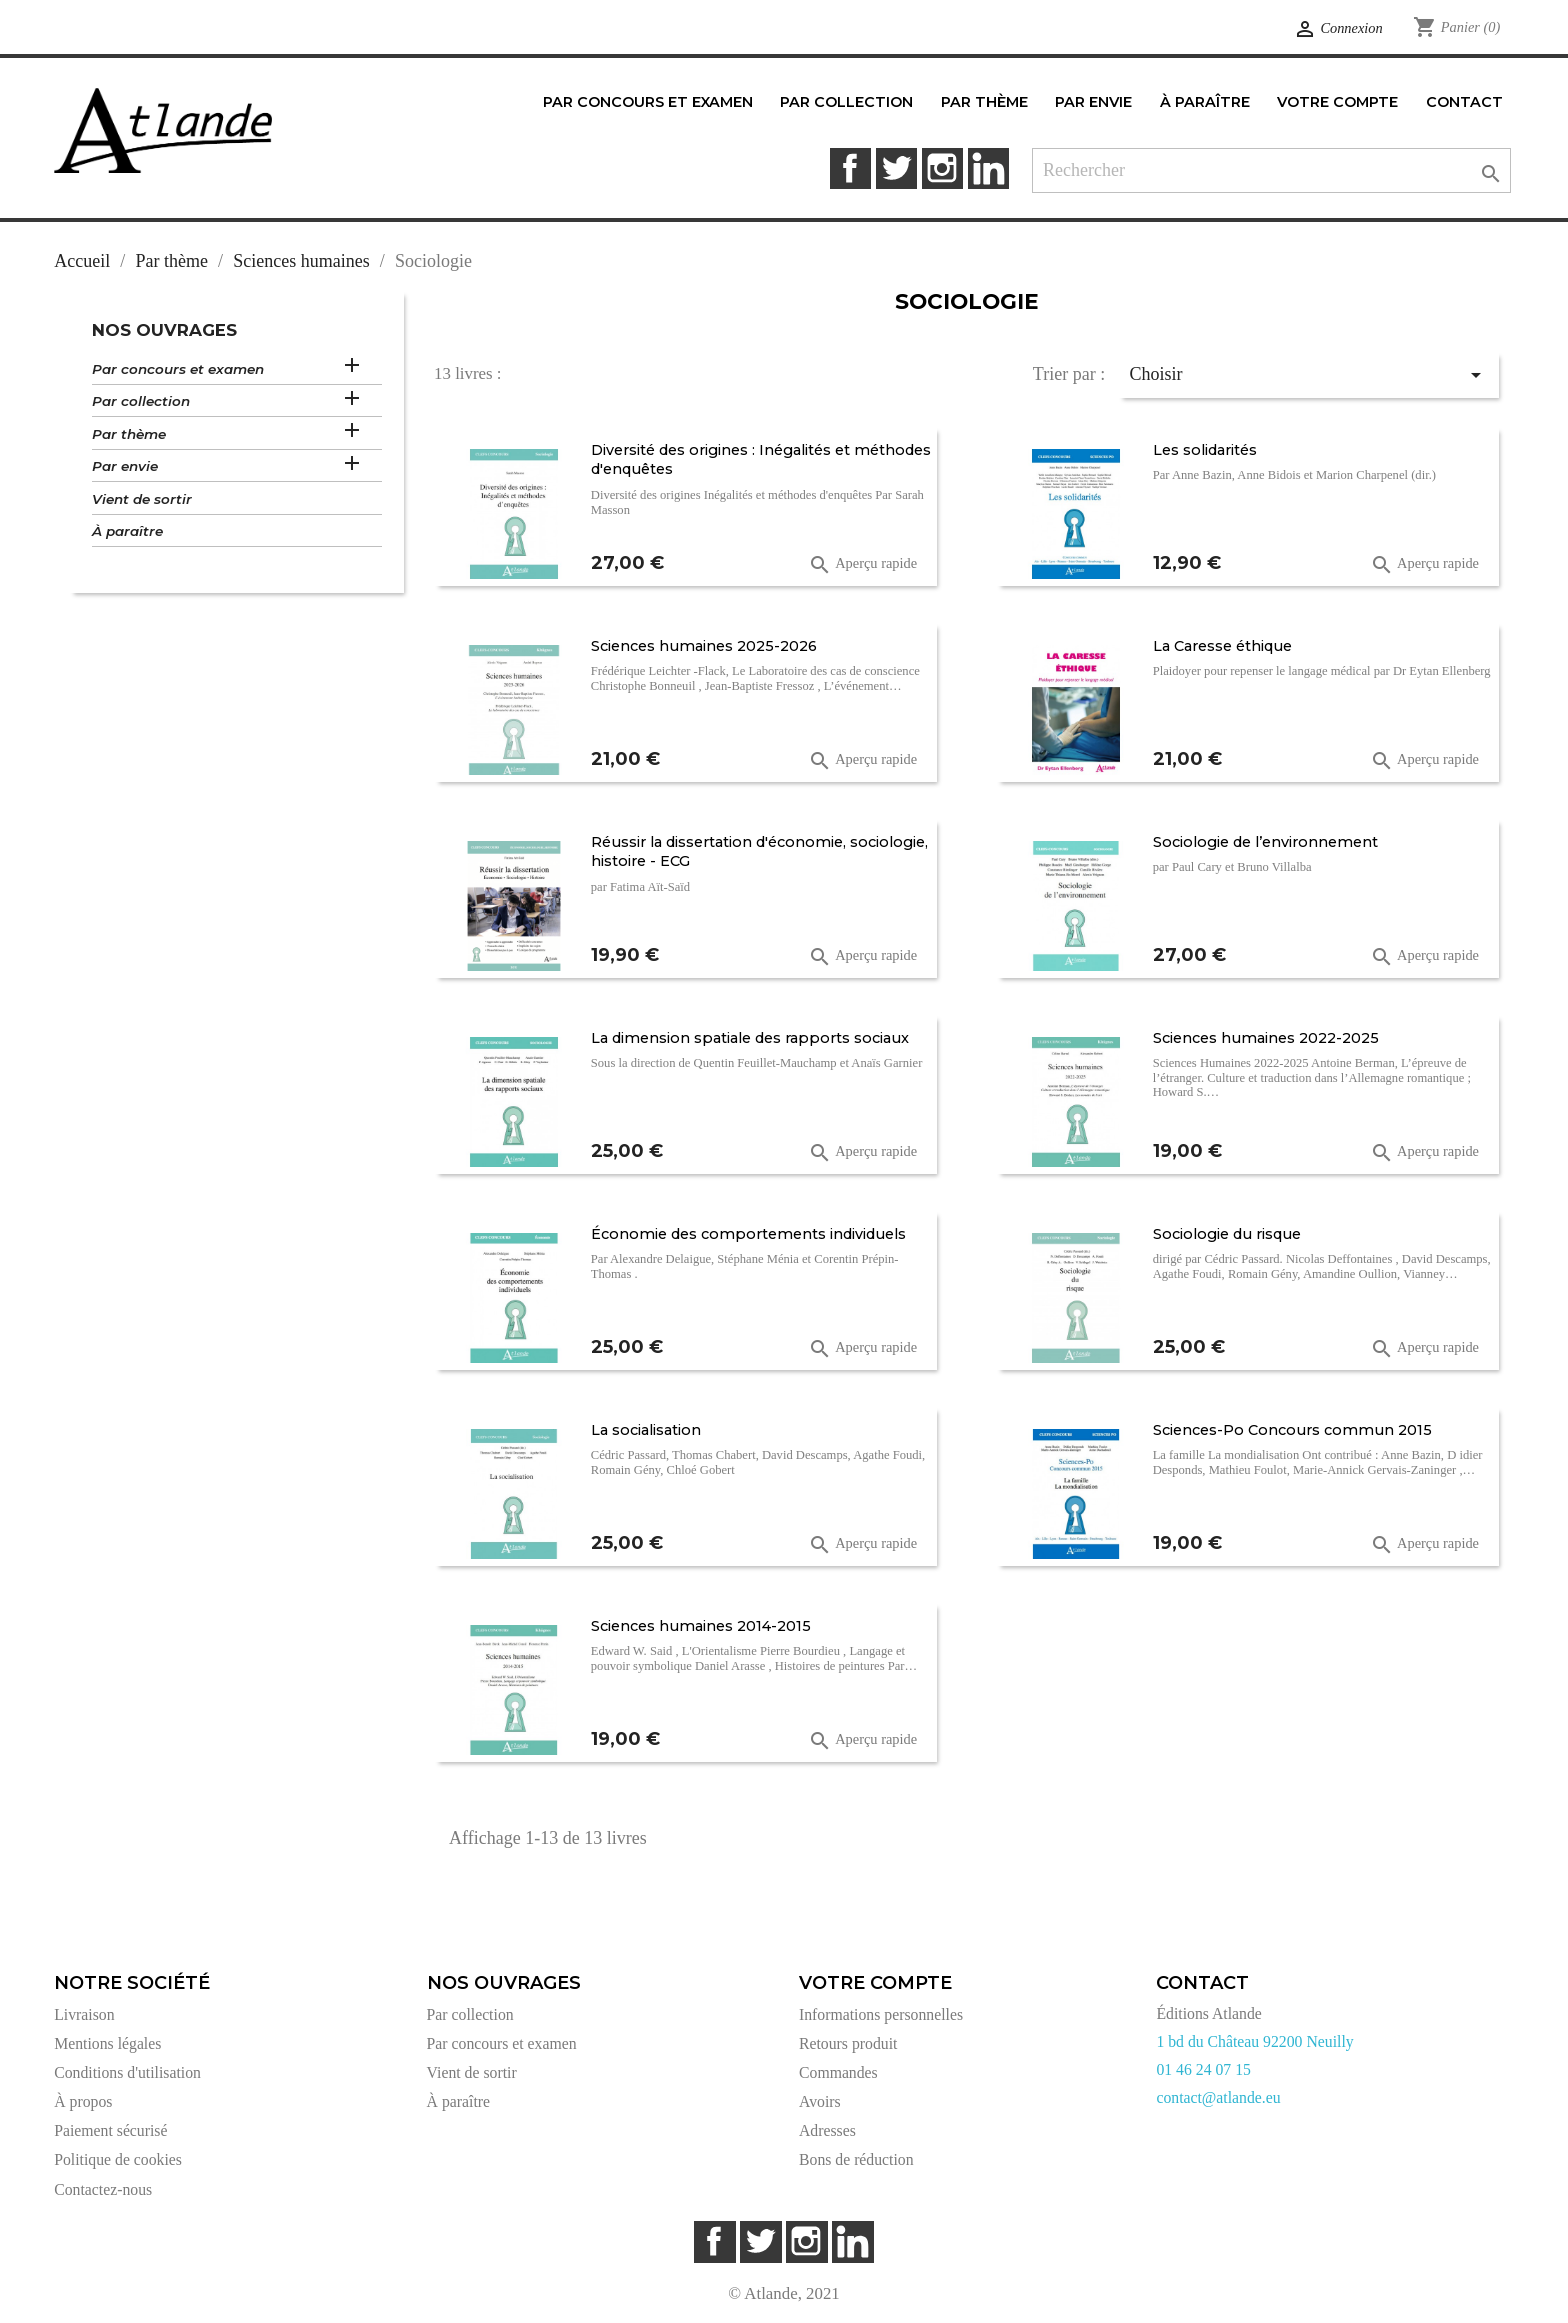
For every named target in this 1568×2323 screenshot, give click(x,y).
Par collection (141, 401)
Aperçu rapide (862, 565)
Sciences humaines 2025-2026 (704, 646)
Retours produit (848, 2043)
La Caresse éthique (1222, 646)
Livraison (84, 2014)
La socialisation (646, 1430)
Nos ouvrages (164, 330)
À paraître (127, 531)
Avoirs (820, 2101)
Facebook (850, 168)
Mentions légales (107, 2043)
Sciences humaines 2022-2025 (1266, 1038)
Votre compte (875, 1983)
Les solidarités (1205, 450)
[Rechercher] (1271, 170)
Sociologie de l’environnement (1265, 842)
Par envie (125, 466)
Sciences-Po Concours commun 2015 (1292, 1430)
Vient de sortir (142, 499)
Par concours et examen (178, 369)
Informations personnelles (881, 2014)
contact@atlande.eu (1218, 2097)
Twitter (896, 168)
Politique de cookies (118, 2159)
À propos (83, 2101)
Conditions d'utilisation (127, 2072)
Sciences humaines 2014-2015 (701, 1626)
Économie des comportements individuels (748, 1234)
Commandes (838, 2072)
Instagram (942, 168)
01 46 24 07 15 (1203, 2069)
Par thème (129, 434)
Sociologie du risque (1227, 1234)
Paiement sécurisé (110, 2130)
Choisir (1309, 375)
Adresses (827, 2130)
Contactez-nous (103, 2189)
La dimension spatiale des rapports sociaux (750, 1038)
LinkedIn (988, 168)
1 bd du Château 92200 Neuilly (1254, 2041)
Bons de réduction (856, 2159)
